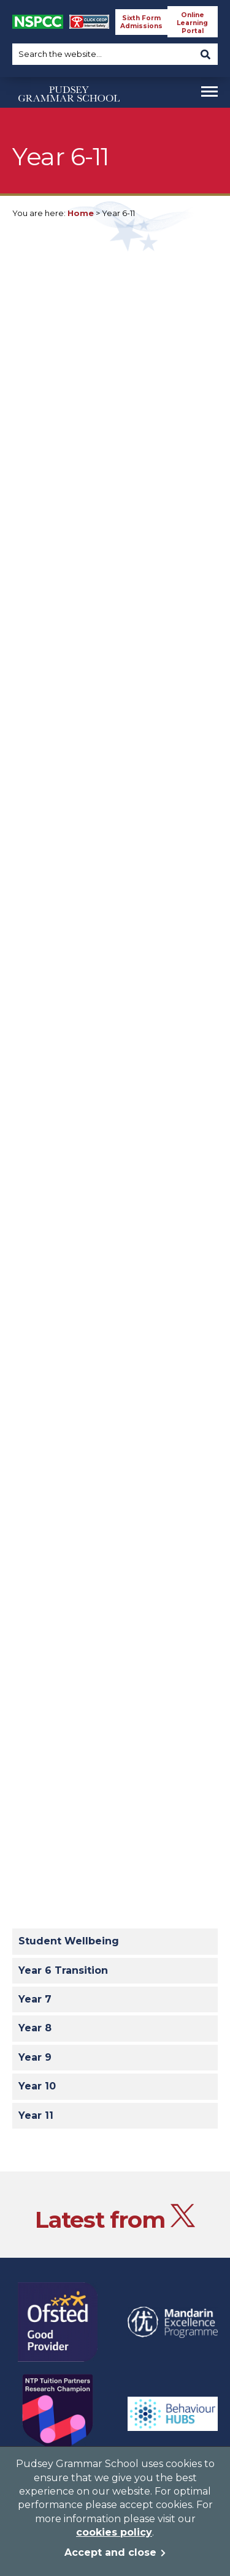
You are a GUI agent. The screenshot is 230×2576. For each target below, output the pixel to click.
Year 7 (35, 1999)
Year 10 (37, 2086)
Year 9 (35, 2057)
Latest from (115, 2219)
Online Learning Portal (192, 23)
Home (80, 213)
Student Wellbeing (68, 1941)
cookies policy (114, 2532)
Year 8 (35, 2028)
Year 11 (35, 2115)
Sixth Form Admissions (141, 22)
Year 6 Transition (63, 1970)
